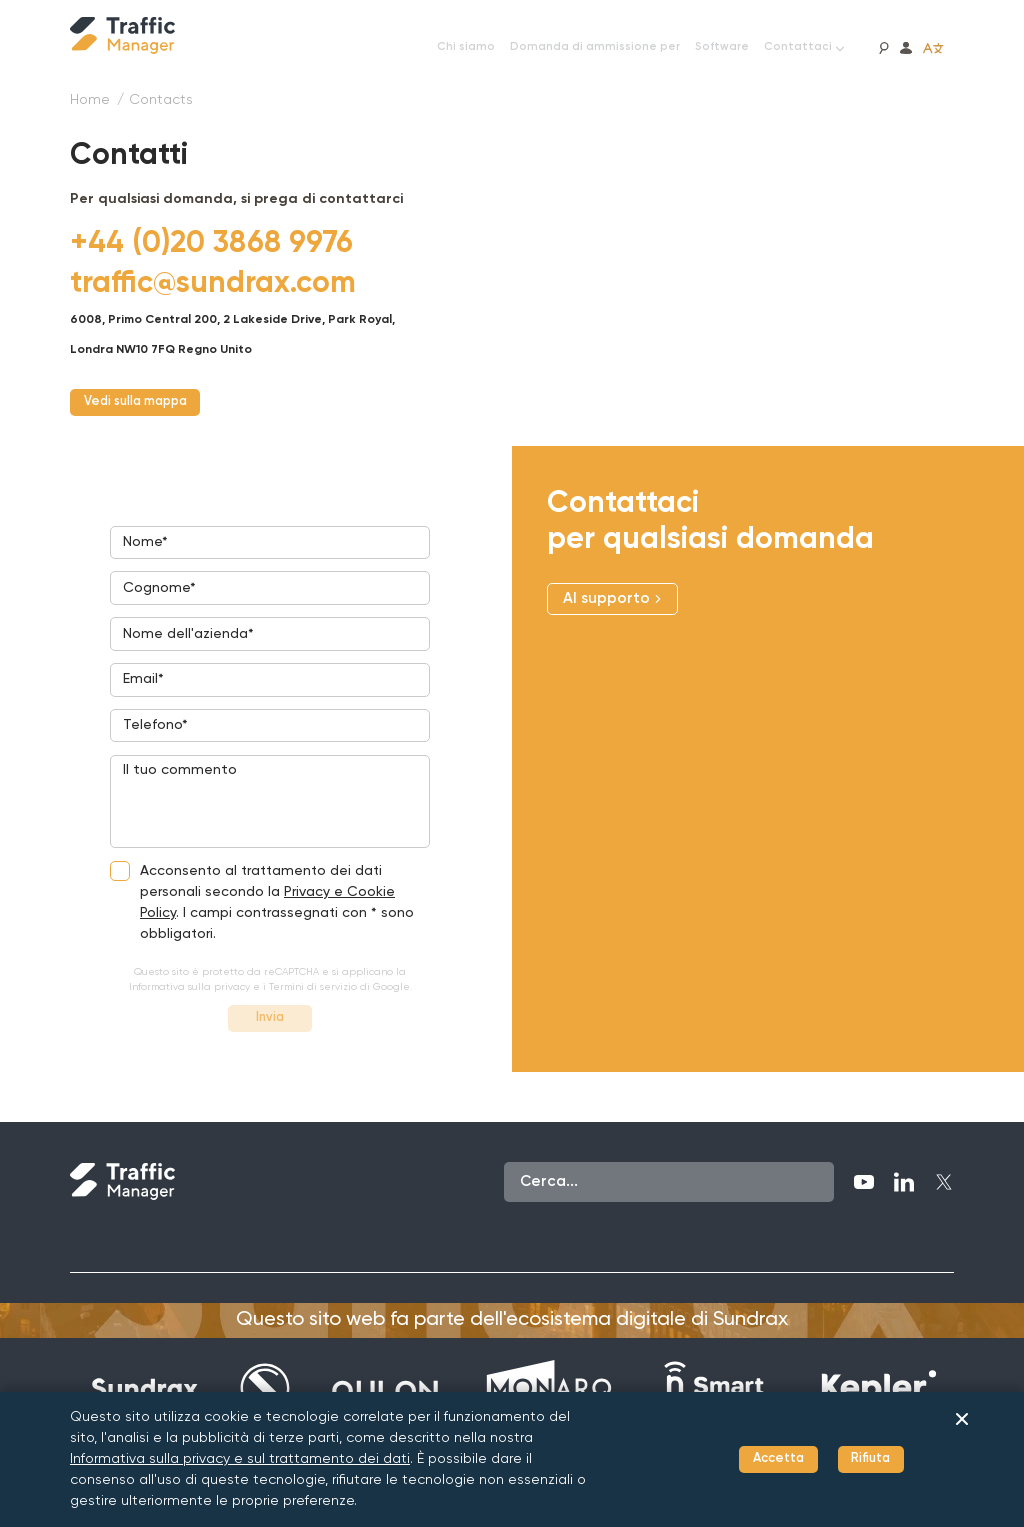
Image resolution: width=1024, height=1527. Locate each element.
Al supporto (612, 603)
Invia (270, 1050)
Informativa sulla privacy (189, 1017)
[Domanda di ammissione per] (595, 48)
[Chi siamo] (466, 48)
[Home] (90, 100)
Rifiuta (864, 1459)
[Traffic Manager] (122, 35)
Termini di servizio (313, 1017)
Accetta (758, 1459)
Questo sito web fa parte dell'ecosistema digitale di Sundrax (512, 1355)
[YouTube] (864, 1217)
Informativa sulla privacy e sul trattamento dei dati (240, 1459)
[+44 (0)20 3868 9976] (211, 244)
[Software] (722, 48)
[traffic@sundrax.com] (213, 284)
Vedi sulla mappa (149, 404)
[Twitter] (944, 1217)
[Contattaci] (804, 48)
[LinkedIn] (904, 1217)
